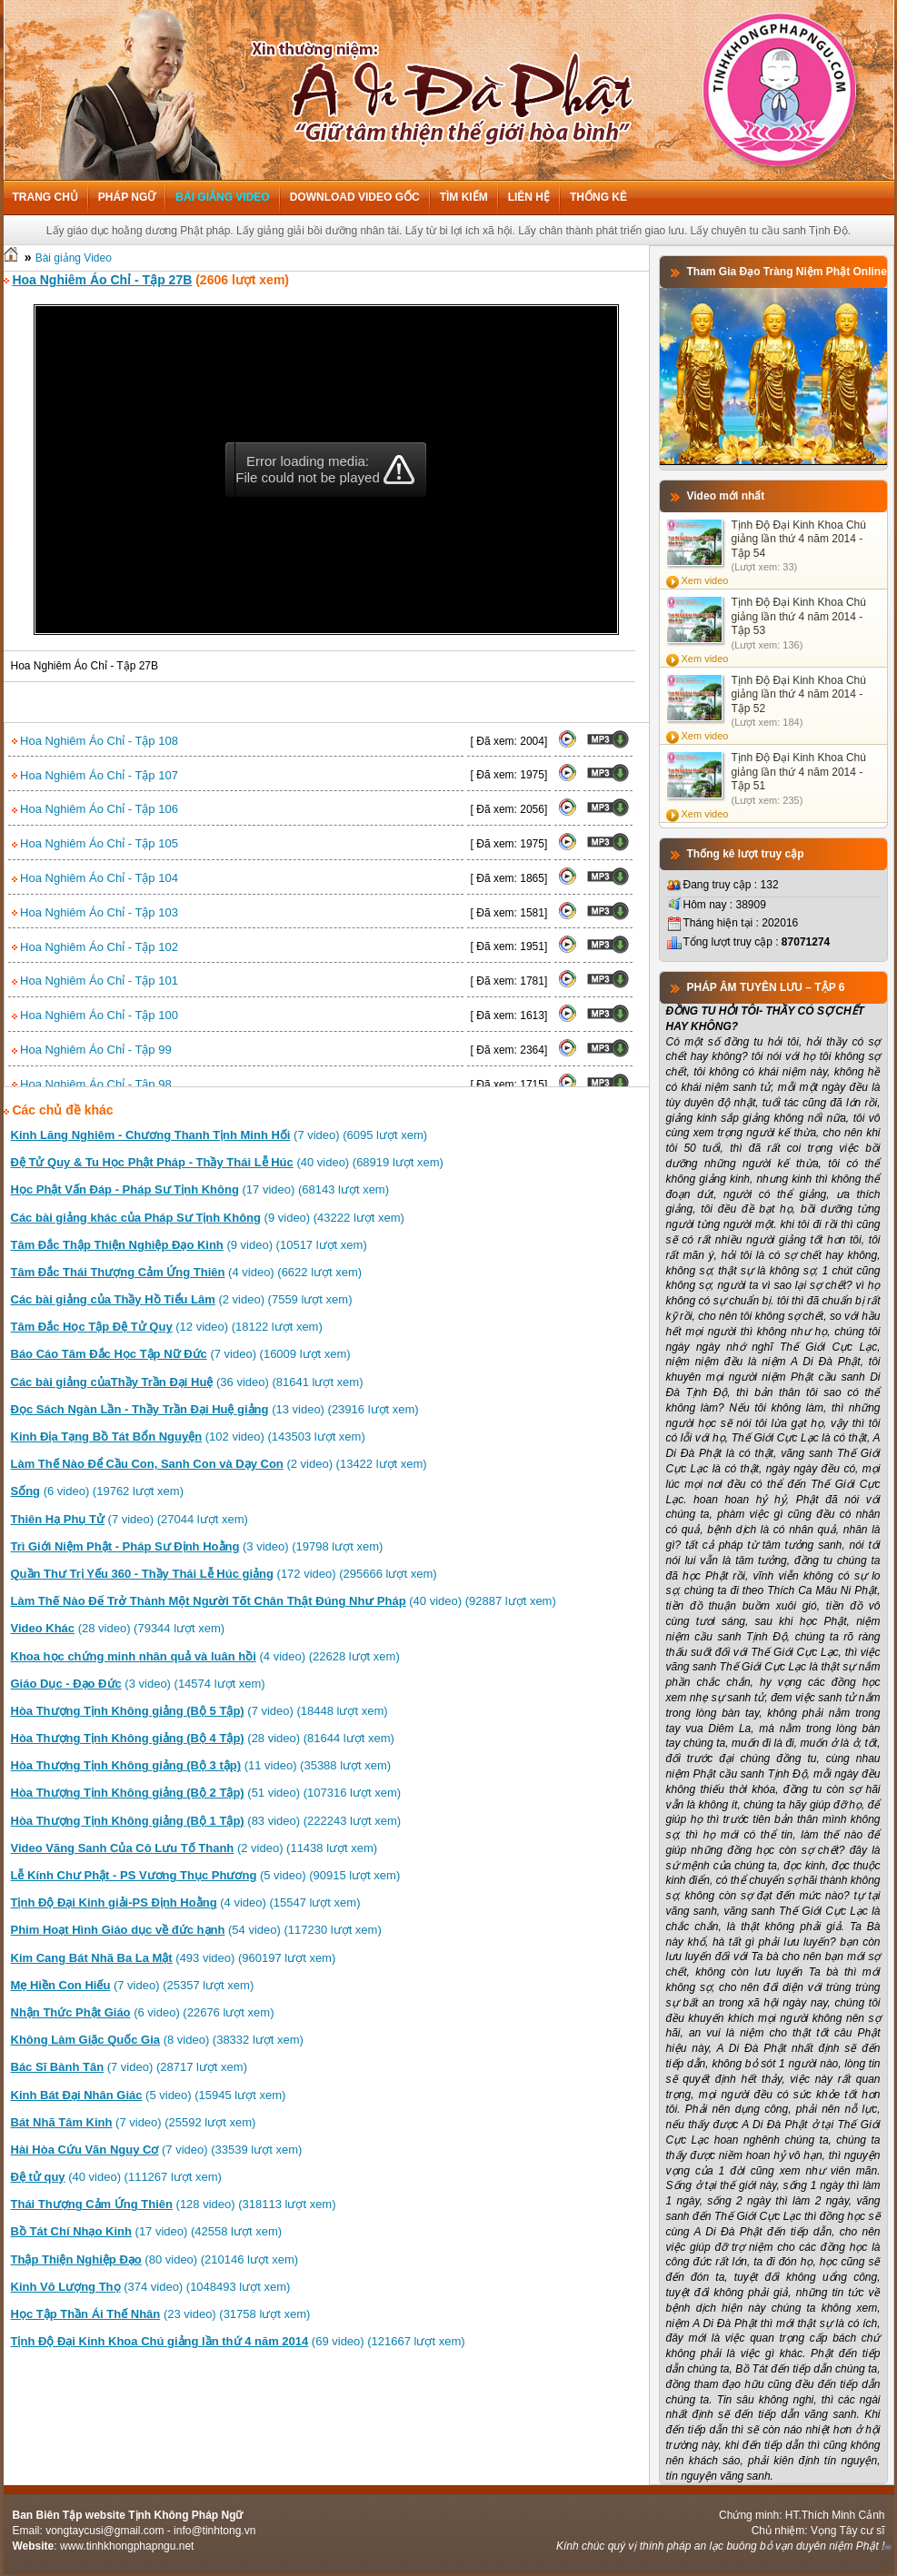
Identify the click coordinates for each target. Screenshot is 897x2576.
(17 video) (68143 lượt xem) (200, 1189)
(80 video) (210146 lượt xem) (155, 2259)
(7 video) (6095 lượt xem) (219, 1135)
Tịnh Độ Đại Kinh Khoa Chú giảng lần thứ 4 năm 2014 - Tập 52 (799, 694)
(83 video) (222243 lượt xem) (206, 1821)
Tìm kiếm (464, 197)
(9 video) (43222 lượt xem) (207, 1217)
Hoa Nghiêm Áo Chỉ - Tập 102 (95, 947)
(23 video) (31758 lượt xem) (161, 2314)
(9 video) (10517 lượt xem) (189, 1245)
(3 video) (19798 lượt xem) (197, 1546)
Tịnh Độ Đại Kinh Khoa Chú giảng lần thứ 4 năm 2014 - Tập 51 (799, 771)
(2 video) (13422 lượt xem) (219, 1464)
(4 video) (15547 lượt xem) (186, 1902)
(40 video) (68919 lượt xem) (227, 1162)
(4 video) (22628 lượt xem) (205, 1656)
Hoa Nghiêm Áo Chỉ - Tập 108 (95, 741)
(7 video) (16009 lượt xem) (181, 1354)
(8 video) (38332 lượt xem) (157, 2039)
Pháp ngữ (126, 197)
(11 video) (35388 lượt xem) (201, 1765)
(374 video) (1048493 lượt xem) (151, 2287)
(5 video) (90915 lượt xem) (206, 1875)
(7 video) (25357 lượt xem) (132, 1985)
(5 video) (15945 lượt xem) (148, 2095)
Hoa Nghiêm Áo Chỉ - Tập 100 (95, 1015)
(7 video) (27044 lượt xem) (129, 1519)
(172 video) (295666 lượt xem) (224, 1573)
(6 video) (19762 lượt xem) (97, 1491)
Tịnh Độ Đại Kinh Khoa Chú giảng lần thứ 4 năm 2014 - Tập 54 (799, 539)
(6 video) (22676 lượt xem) (142, 2012)
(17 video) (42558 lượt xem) (147, 2231)
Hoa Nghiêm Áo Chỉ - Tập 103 (95, 912)
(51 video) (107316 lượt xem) (206, 1792)
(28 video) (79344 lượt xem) (118, 1628)
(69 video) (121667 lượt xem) (238, 2341)
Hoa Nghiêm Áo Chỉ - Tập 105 (95, 843)
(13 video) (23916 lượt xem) (215, 1409)
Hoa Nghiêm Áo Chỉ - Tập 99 (92, 1049)
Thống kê (598, 197)
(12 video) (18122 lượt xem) (167, 1326)
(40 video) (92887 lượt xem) (283, 1601)
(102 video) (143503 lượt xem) (188, 1436)
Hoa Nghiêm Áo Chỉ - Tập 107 (95, 775)
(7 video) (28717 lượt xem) (129, 2067)
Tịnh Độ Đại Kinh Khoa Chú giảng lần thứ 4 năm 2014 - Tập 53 (799, 616)
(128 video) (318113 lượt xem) (173, 2204)
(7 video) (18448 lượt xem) (199, 1711)
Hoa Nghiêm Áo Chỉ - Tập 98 (92, 1084)
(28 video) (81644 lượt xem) (202, 1738)
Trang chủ (45, 197)
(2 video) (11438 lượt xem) (194, 1848)
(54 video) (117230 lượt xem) (196, 1930)
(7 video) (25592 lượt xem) (133, 2122)
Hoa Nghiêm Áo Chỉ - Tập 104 (95, 878)
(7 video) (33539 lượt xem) (157, 2149)
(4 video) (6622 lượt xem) (187, 1272)
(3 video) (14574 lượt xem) (138, 1683)
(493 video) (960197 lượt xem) (173, 1958)
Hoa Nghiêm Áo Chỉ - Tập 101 (95, 980)
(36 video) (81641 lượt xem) (187, 1382)
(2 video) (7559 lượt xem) (182, 1299)
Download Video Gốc (355, 197)
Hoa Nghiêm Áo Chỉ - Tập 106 (95, 809)
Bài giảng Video (222, 197)
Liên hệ (529, 197)
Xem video (705, 580)
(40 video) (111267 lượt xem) (116, 2177)
